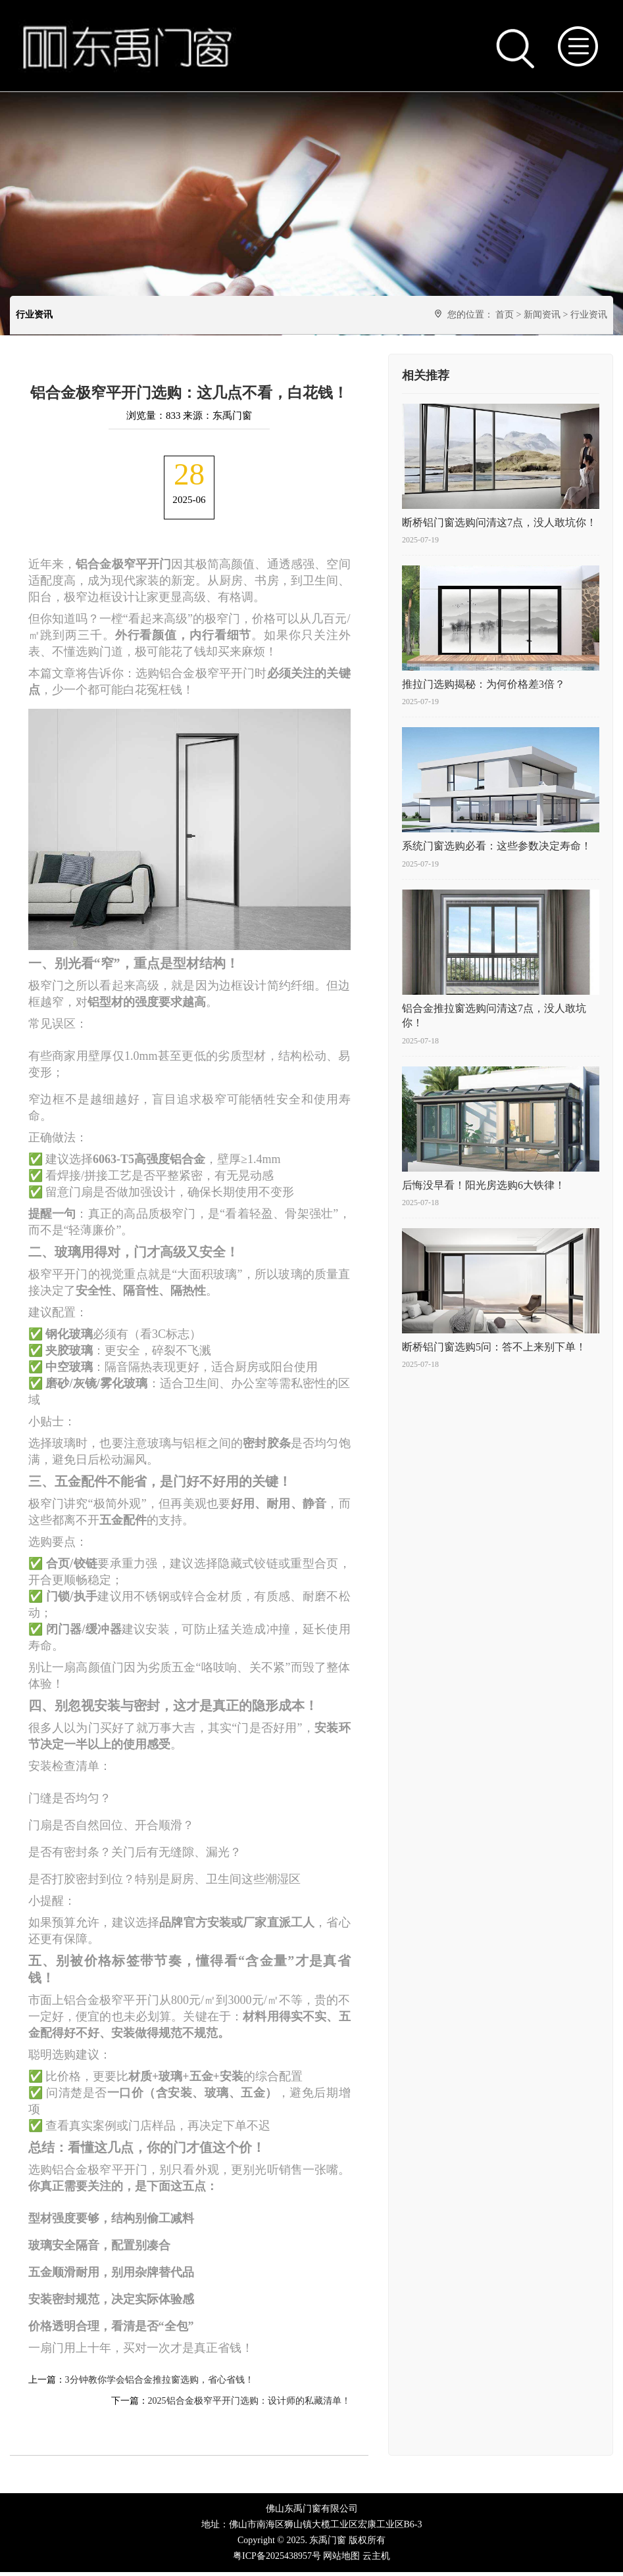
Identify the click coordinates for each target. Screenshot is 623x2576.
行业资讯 (588, 315)
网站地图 (341, 2560)
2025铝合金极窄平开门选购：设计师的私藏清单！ (249, 2405)
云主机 (376, 2560)
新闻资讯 (542, 315)
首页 (504, 315)
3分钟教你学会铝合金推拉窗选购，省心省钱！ (159, 2384)
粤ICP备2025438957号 (277, 2560)
